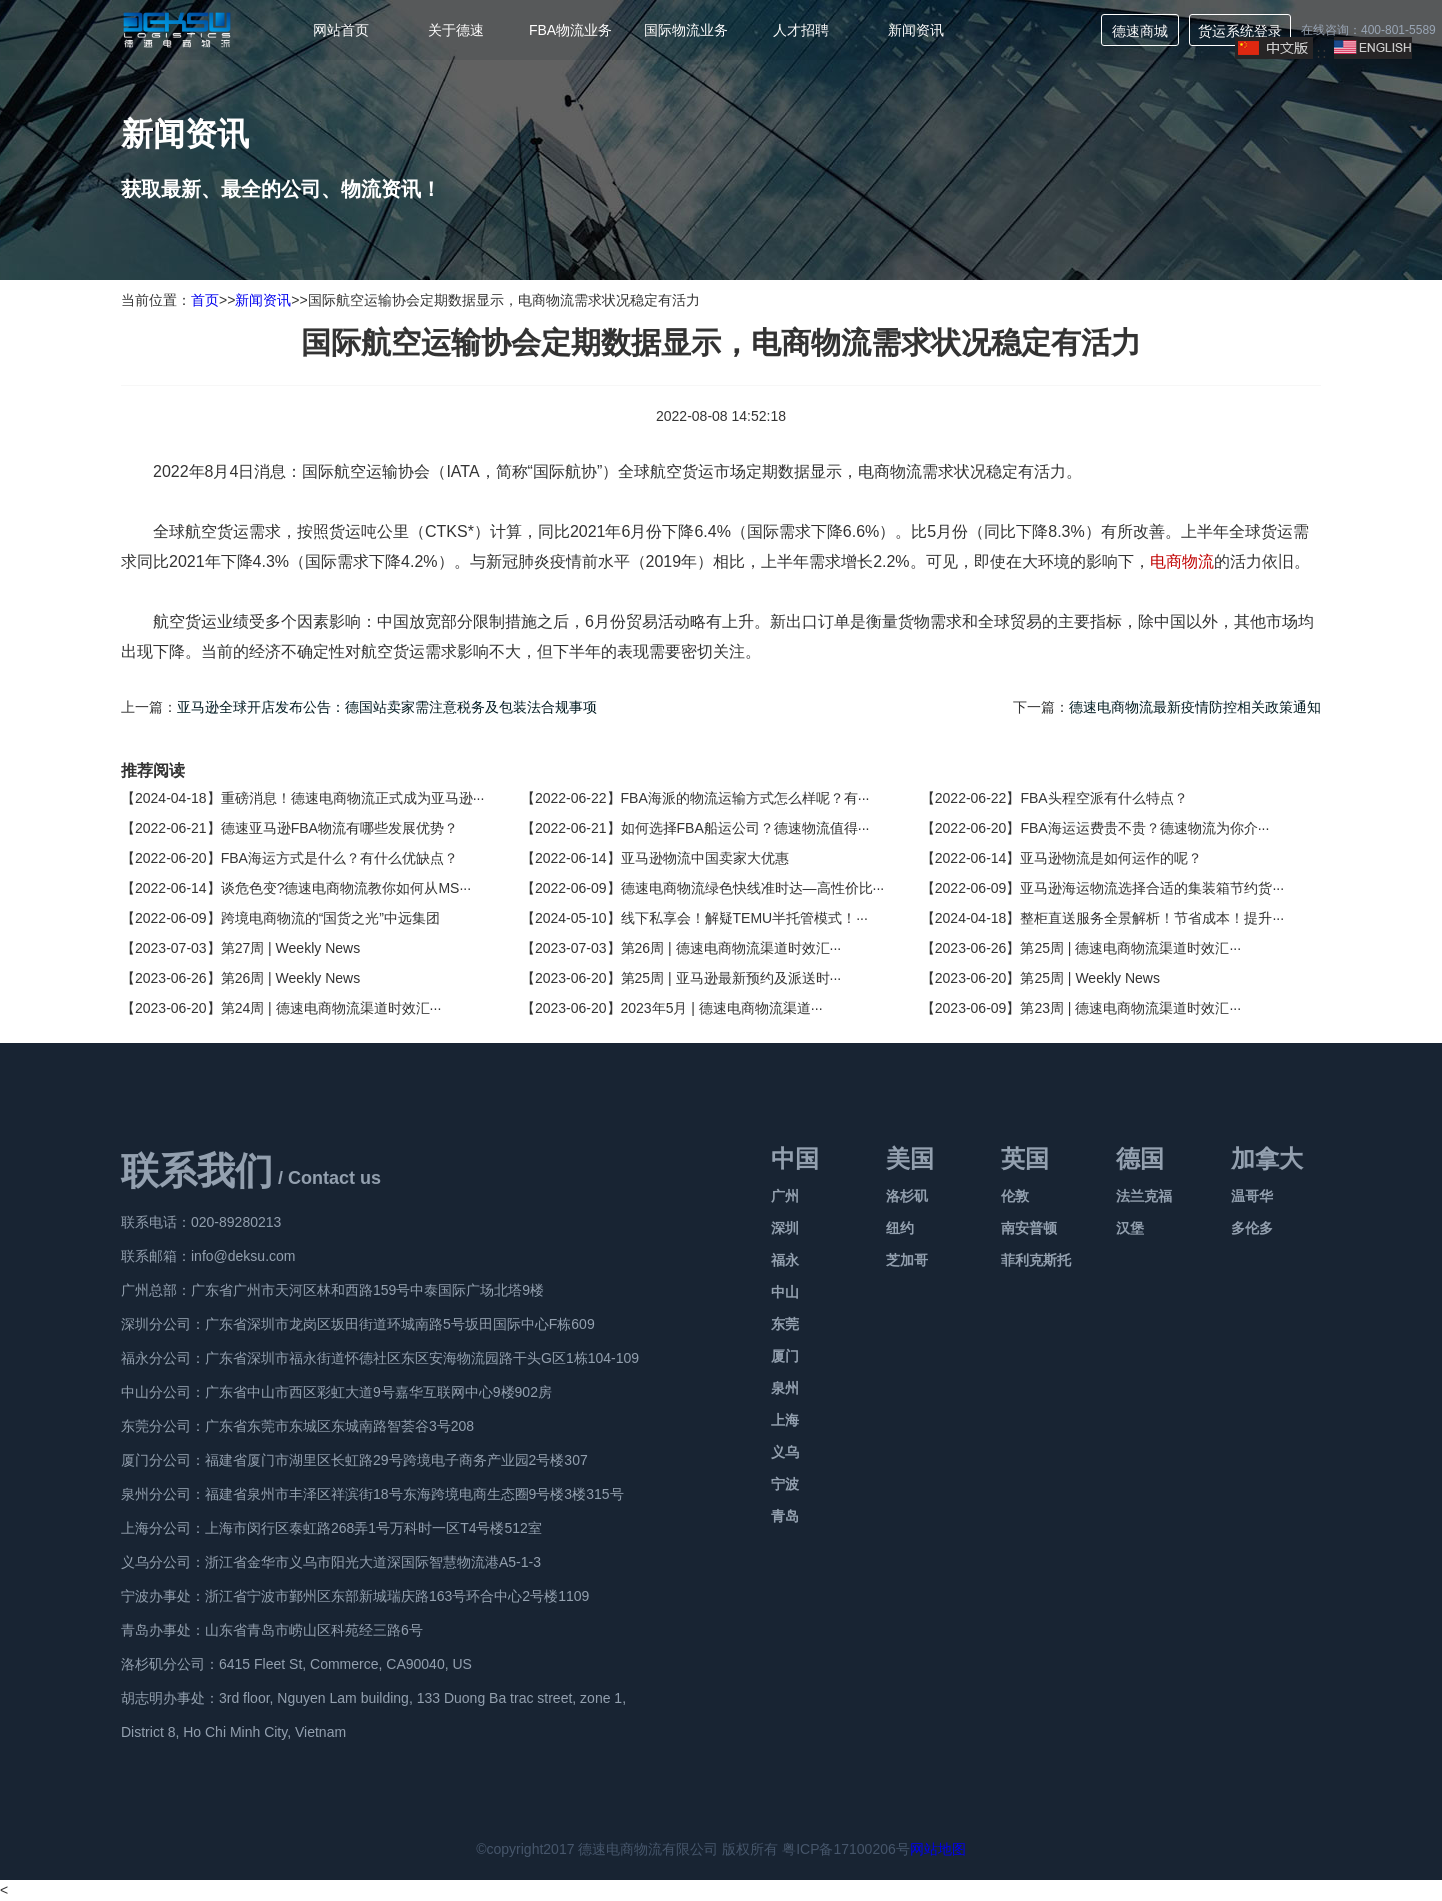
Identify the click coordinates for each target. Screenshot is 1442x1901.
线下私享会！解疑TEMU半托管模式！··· (744, 918)
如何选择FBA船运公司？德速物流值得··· (745, 828)
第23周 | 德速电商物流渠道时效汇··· (1130, 1008)
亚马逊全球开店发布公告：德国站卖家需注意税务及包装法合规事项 (387, 707)
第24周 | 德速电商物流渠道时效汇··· (331, 1008)
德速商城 (1140, 31)
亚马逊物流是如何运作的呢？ (1111, 858)
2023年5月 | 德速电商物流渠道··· (722, 1008)
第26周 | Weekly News (291, 978)
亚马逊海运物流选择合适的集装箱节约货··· (1152, 888)
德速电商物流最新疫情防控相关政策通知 (1195, 707)
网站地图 (938, 1849)
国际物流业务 (686, 30)
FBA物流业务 (570, 30)
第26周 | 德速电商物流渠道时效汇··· (731, 948)
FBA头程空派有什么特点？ (1103, 798)
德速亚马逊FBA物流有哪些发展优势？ (339, 828)
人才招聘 (801, 30)
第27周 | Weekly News (291, 948)
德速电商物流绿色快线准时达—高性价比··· (753, 888)
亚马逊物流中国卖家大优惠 (705, 858)
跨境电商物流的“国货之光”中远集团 (330, 918)
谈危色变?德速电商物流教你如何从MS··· (346, 888)
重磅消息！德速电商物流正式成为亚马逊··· (353, 798)
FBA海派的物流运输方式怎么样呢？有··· (745, 798)
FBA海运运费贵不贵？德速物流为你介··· (1144, 828)
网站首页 (341, 30)
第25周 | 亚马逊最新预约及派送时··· (731, 978)
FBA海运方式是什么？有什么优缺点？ (339, 858)
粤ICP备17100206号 (846, 1849)
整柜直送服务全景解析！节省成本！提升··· (1152, 918)
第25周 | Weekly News (1090, 978)
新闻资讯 (916, 30)
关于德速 (456, 30)
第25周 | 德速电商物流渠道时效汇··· (1130, 948)
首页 (205, 300)
